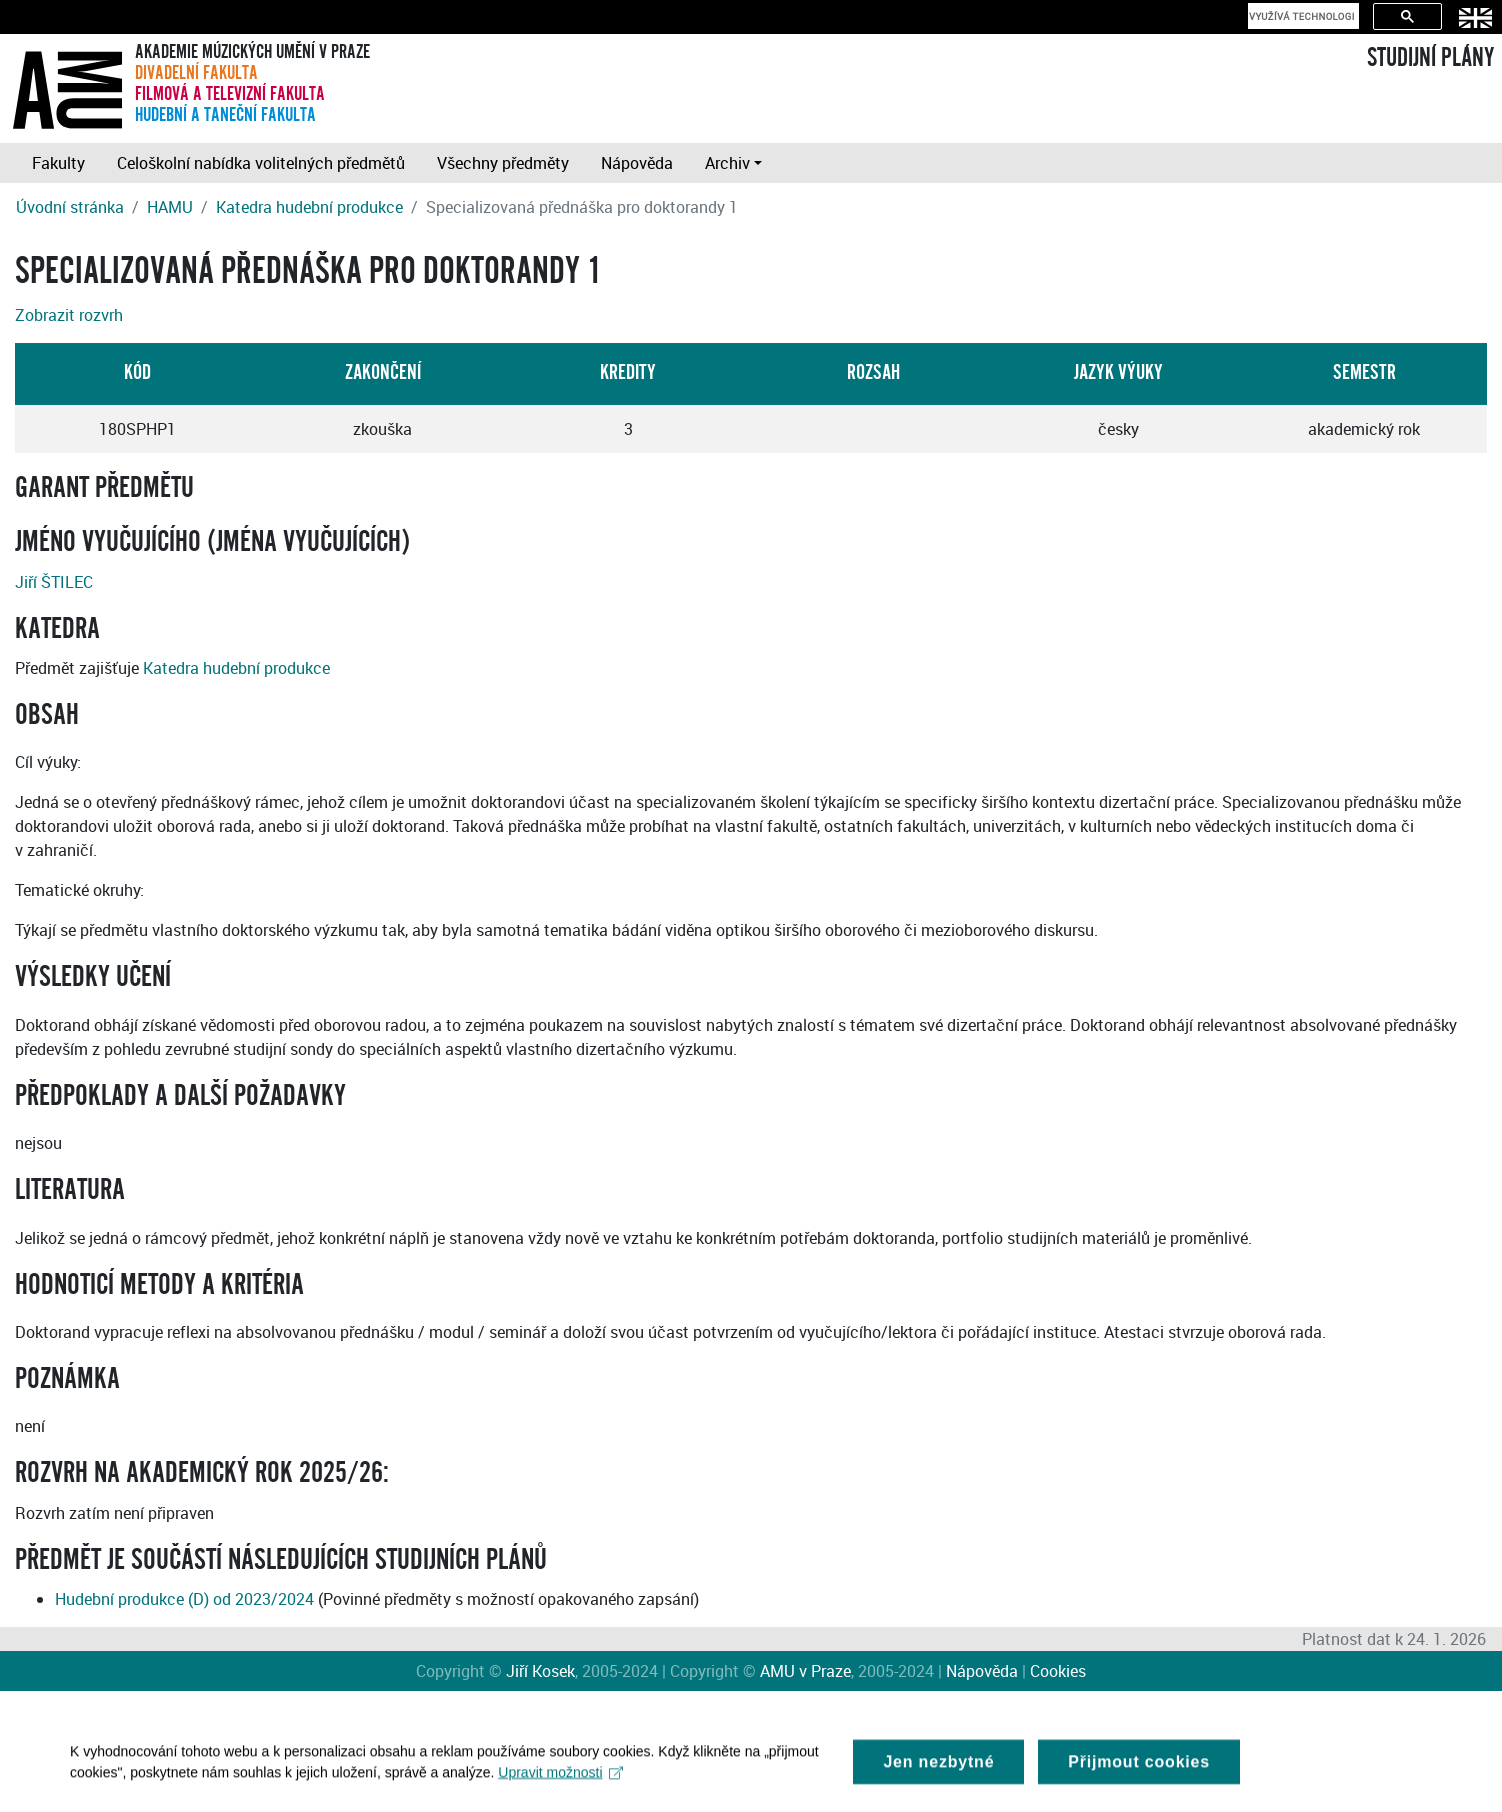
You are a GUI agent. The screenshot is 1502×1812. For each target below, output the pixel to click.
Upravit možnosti (560, 1782)
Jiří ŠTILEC (54, 582)
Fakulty (58, 163)
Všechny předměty (503, 163)
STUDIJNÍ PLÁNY (1430, 58)
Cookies (1058, 1671)
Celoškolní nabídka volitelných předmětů (261, 163)
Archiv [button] (727, 163)
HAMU (170, 207)
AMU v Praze (805, 1671)
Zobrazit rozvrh (69, 315)
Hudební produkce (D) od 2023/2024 (184, 1599)
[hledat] (1301, 16)
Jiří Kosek (540, 1671)
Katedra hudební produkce (309, 207)
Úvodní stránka (70, 207)
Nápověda (637, 163)
